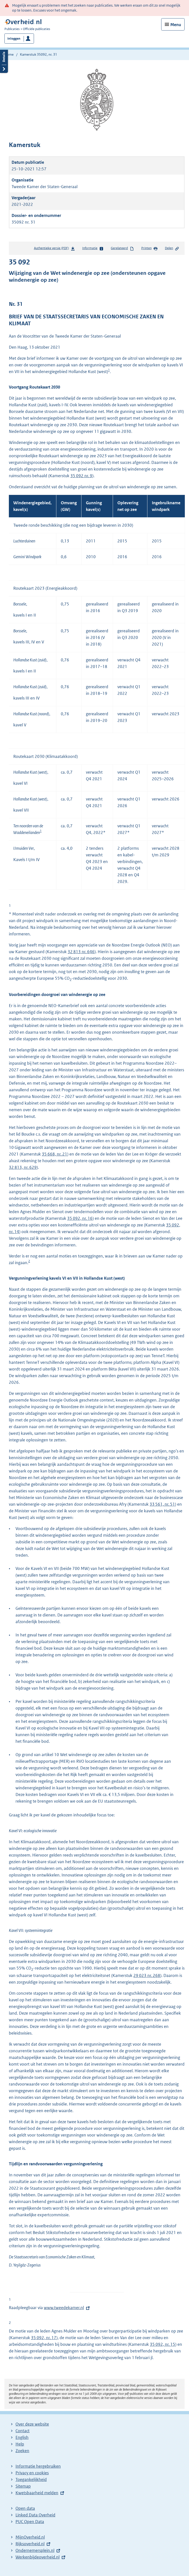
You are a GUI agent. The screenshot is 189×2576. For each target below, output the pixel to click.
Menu (175, 24)
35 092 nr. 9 (81, 475)
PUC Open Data (30, 2521)
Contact (23, 2430)
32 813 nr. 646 (81, 951)
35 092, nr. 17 (43, 2337)
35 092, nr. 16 (80, 1218)
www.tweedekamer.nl (64, 2307)
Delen (172, 248)
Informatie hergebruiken (38, 2466)
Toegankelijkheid (31, 2479)
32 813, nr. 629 (23, 1167)
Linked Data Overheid (35, 2515)
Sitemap (23, 2486)
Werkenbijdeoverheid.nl (38, 2557)
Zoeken (22, 2450)
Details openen (4, 61)
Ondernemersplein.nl (35, 2550)
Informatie (93, 248)
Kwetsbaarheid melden (37, 2492)
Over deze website (32, 2424)
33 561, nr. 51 (162, 1504)
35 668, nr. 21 (54, 1154)
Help (20, 2444)
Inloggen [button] (13, 38)
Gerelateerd (122, 248)
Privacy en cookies (32, 2473)
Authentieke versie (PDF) (54, 249)
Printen (149, 248)
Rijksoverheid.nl (30, 2543)
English (22, 2437)
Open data (25, 2508)
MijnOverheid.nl (30, 2537)
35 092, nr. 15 (162, 2344)
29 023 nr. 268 (146, 1975)
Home (9, 54)
